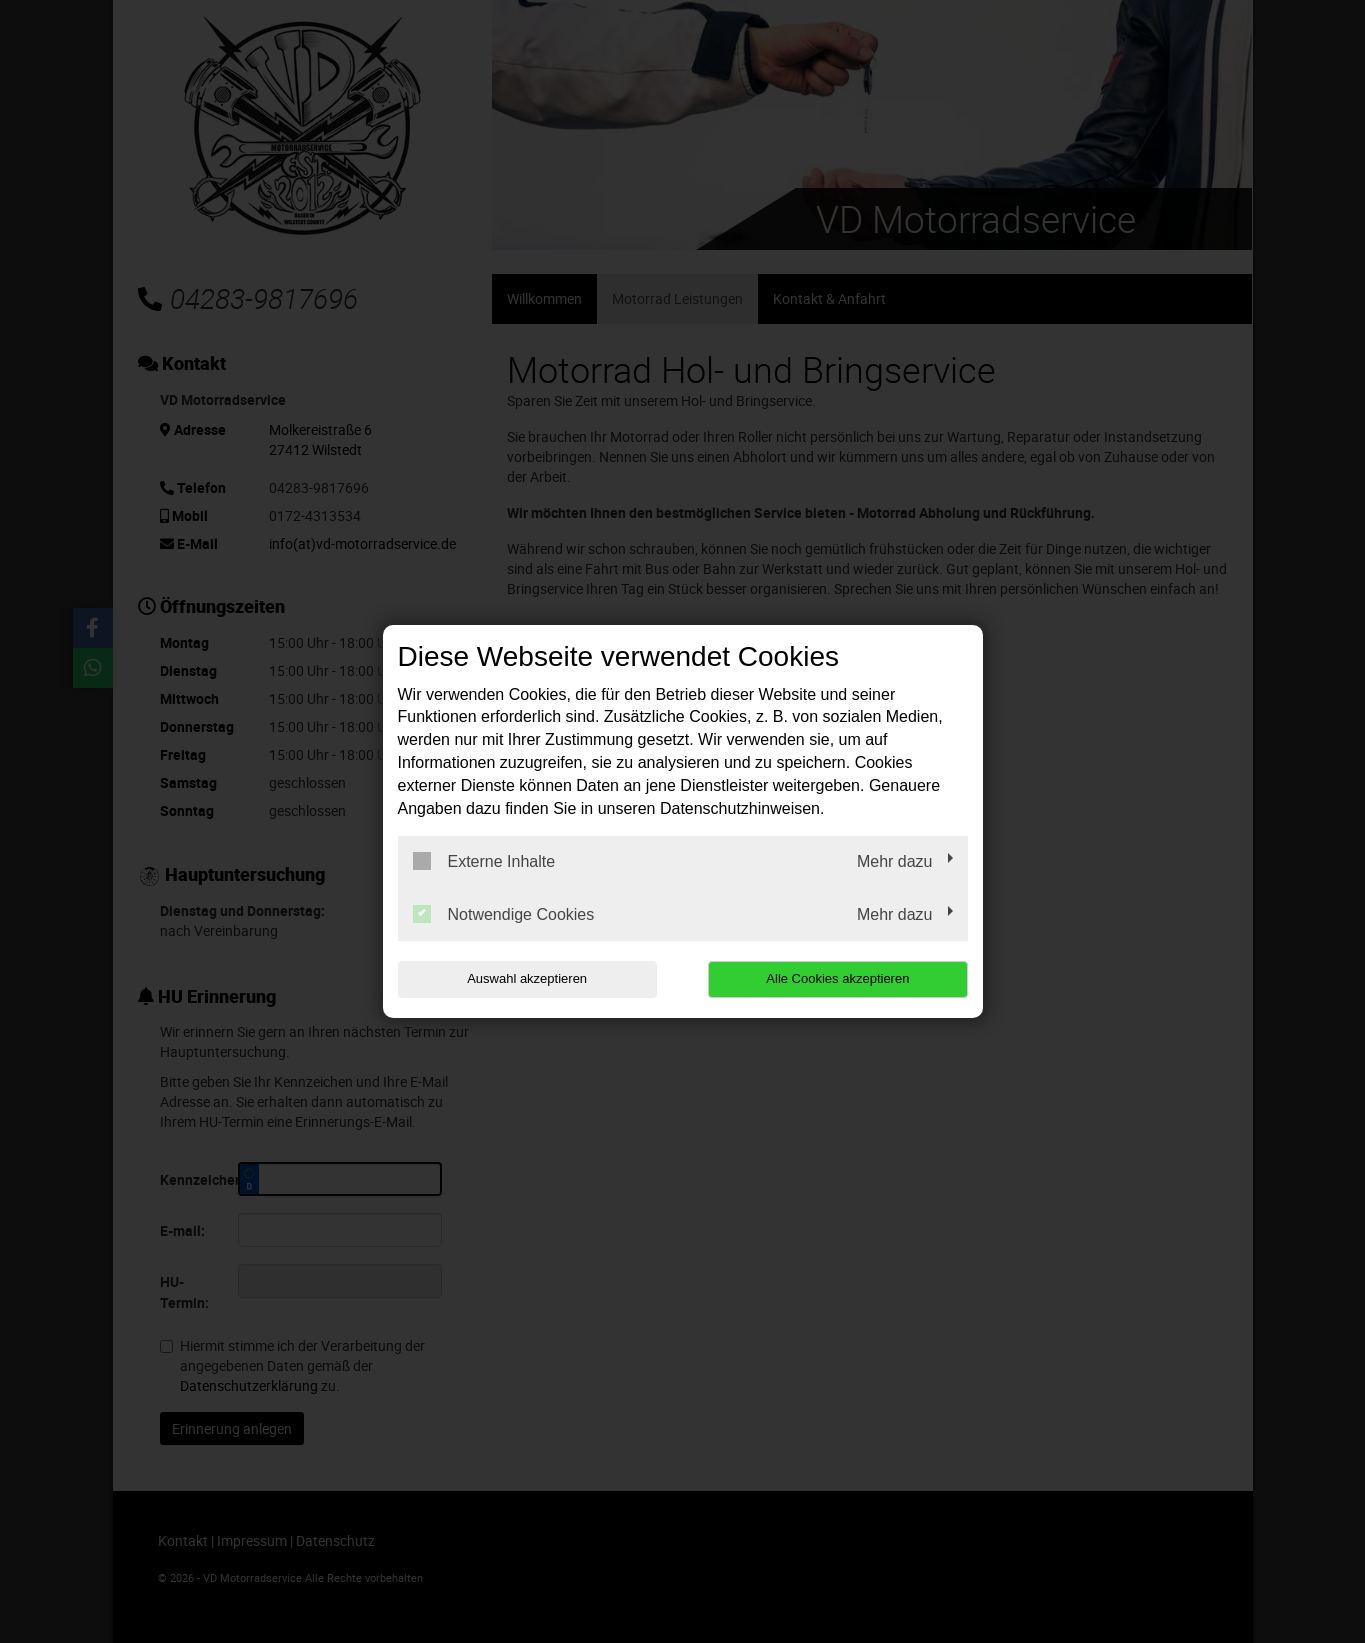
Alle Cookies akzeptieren (839, 978)
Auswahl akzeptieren (526, 978)
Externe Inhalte (484, 861)
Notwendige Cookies (504, 914)
